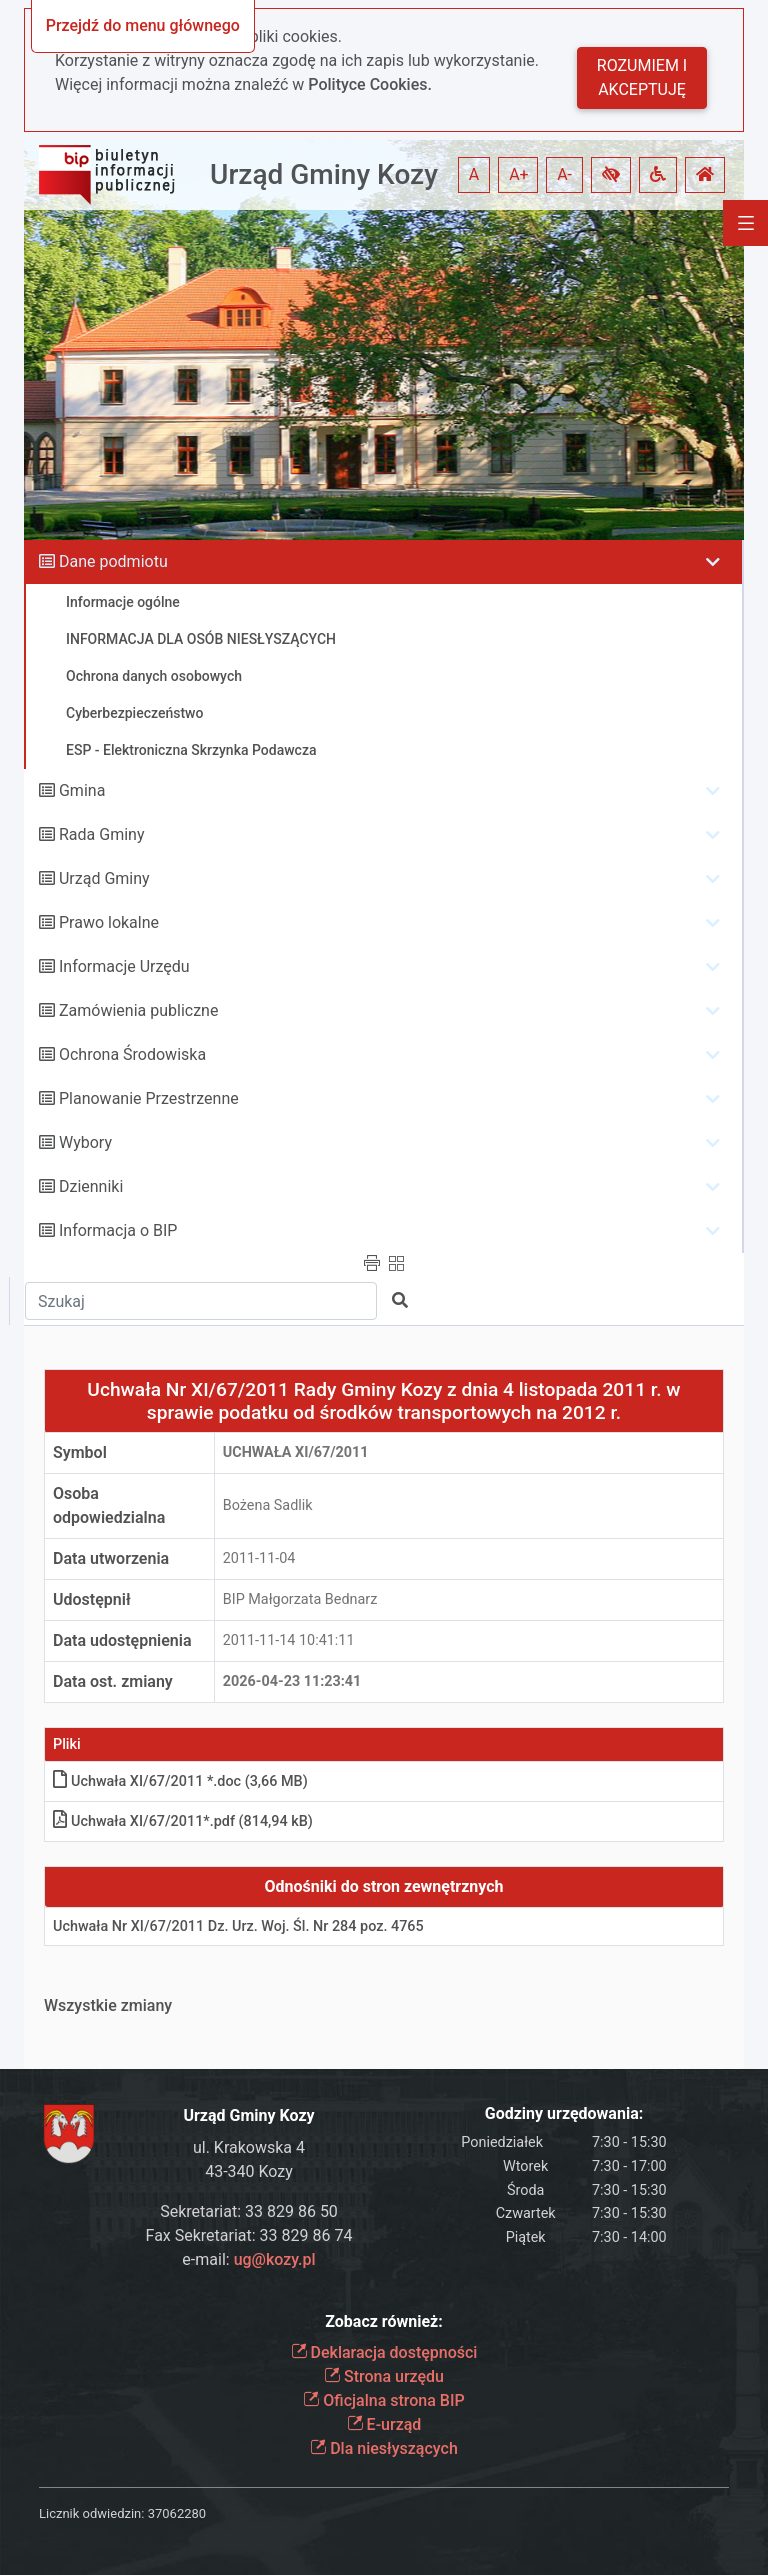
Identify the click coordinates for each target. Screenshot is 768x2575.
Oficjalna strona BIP (383, 2400)
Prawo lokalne (109, 922)
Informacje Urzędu (124, 966)
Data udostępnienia (122, 1640)
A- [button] (564, 174)
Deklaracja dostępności (384, 2352)
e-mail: (248, 2259)
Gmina (82, 790)
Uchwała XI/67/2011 (296, 1452)
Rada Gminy (101, 834)
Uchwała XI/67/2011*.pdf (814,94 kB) (183, 1821)
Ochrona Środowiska (132, 1054)
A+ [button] (519, 174)
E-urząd (384, 2424)
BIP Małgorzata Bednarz (300, 1599)
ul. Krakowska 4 (249, 2147)
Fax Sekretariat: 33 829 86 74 (249, 2235)
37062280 (177, 2513)
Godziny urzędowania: (564, 2113)
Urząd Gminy (104, 878)
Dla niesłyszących (384, 2448)
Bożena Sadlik (268, 1505)
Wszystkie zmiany (108, 2005)
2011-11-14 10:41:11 (289, 1640)
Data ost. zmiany (113, 1681)
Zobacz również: (384, 2321)
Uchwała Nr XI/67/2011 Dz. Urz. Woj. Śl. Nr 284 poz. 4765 (238, 1926)
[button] (611, 175)
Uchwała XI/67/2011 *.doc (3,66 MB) (180, 1781)
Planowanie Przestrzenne (149, 1098)
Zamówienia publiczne (138, 1010)
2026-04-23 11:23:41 (292, 1681)
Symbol (80, 1452)
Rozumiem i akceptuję (642, 77)
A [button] (474, 174)
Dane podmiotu (113, 561)
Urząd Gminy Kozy (324, 174)
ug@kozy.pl (275, 2259)
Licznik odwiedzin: (91, 2513)
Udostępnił (92, 1599)
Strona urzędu (384, 2376)
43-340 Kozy (249, 2171)
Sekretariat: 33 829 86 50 (249, 2211)
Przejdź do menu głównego (143, 25)
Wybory (85, 1142)
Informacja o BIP (118, 1230)
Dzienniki (91, 1186)
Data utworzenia (111, 1558)
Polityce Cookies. (370, 84)
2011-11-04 (259, 1558)
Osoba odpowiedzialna (109, 1505)
